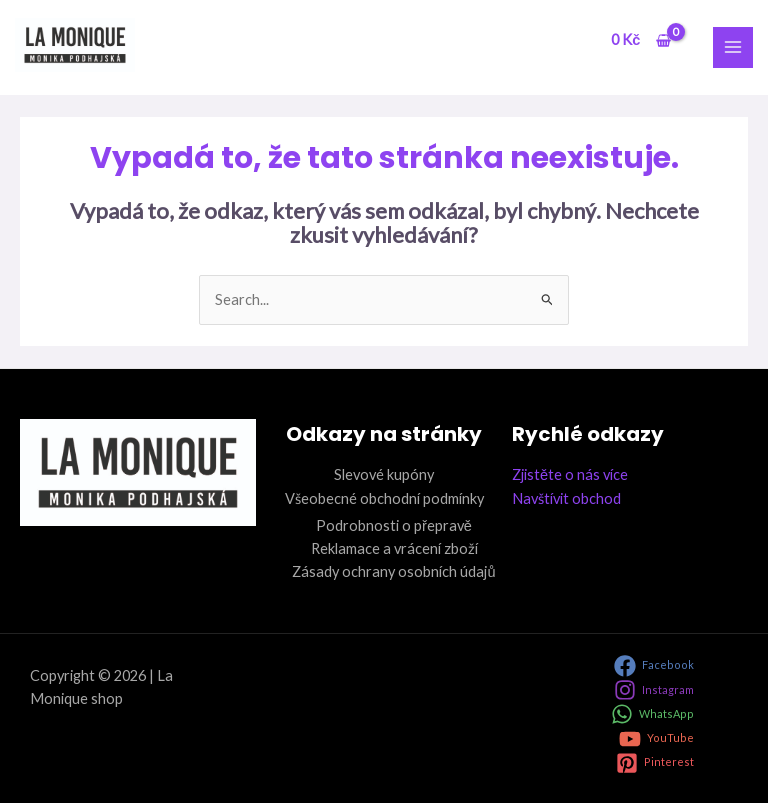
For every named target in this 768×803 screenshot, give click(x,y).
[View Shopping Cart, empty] (640, 40)
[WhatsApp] (652, 714)
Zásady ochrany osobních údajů (393, 571)
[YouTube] (656, 739)
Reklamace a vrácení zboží (394, 548)
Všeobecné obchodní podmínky (384, 498)
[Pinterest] (655, 763)
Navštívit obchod (566, 498)
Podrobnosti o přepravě (394, 525)
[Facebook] (654, 666)
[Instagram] (654, 690)
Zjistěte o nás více (570, 474)
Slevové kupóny (384, 474)
